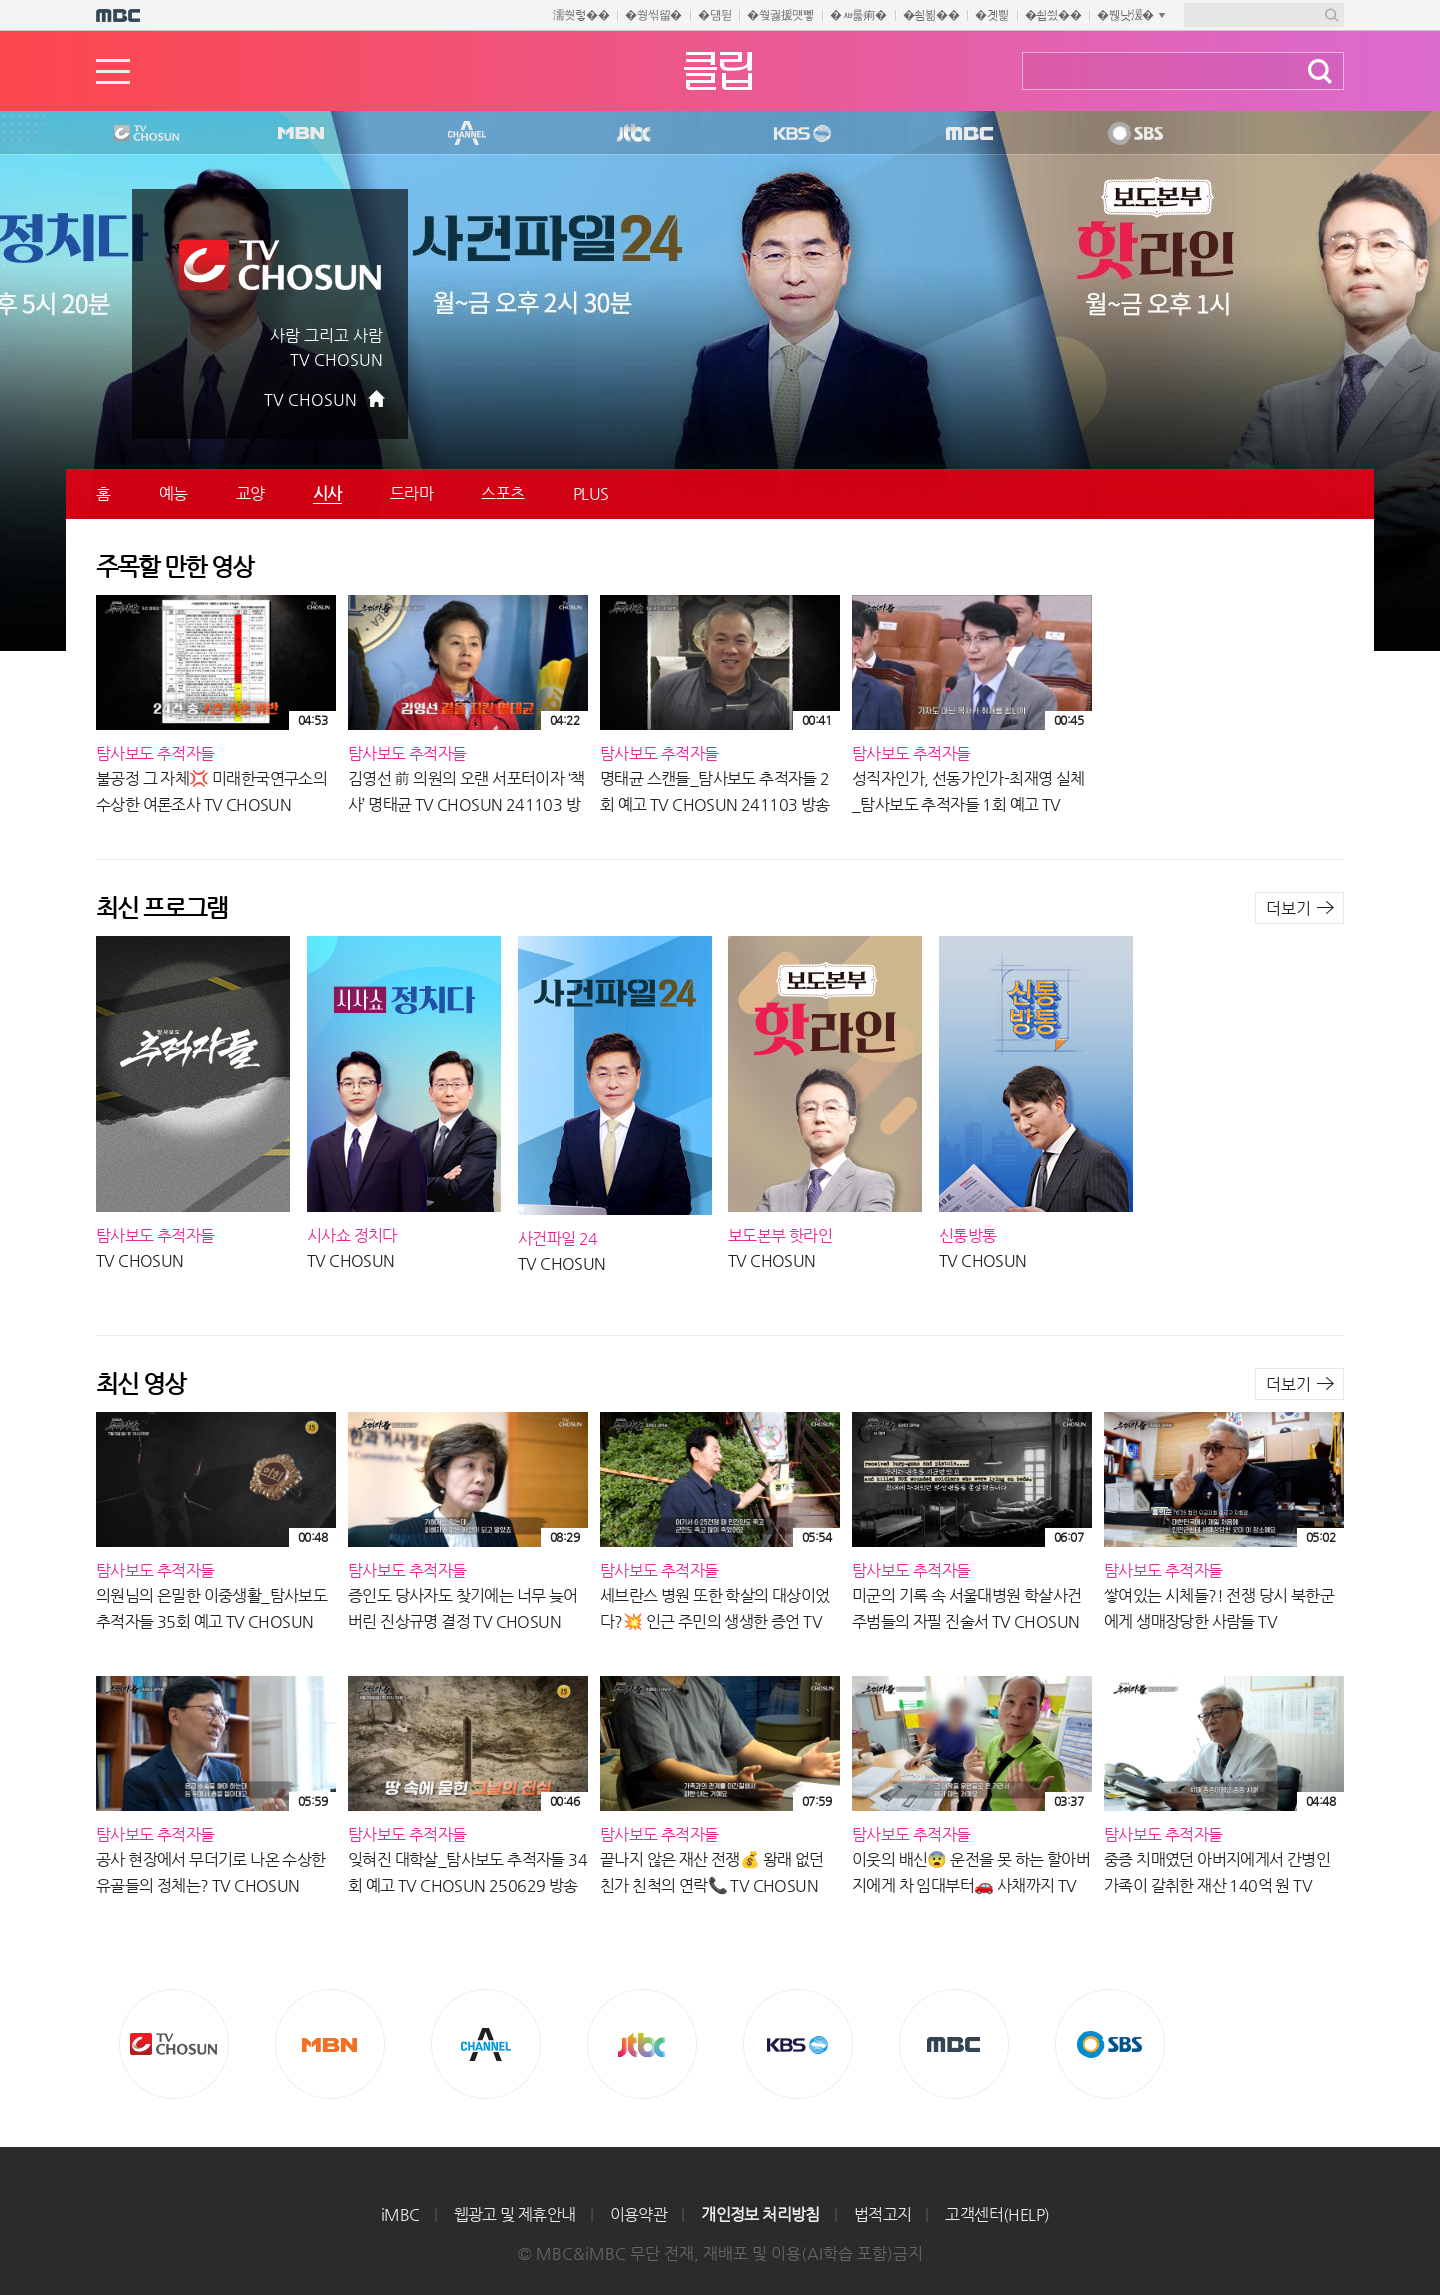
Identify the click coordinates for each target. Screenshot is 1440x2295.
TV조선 (131, 134)
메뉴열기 (113, 71)
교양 (250, 493)
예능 (173, 493)
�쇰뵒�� (931, 15)
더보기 (1288, 908)
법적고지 (883, 2214)
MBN (300, 134)
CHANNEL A (468, 134)
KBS (800, 134)
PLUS (591, 493)
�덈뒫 (714, 15)
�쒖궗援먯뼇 (780, 15)
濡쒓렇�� (581, 15)
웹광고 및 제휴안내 (515, 2214)
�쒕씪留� (653, 15)
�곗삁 (991, 15)
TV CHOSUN (310, 399)
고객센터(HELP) (997, 2214)
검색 (1320, 71)
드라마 (412, 493)
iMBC (400, 2214)
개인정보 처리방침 (760, 2214)
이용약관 (639, 2214)
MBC (965, 134)
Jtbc (635, 134)
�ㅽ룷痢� (858, 15)
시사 (327, 493)
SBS (1134, 134)
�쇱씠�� (1053, 15)
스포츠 (503, 493)
